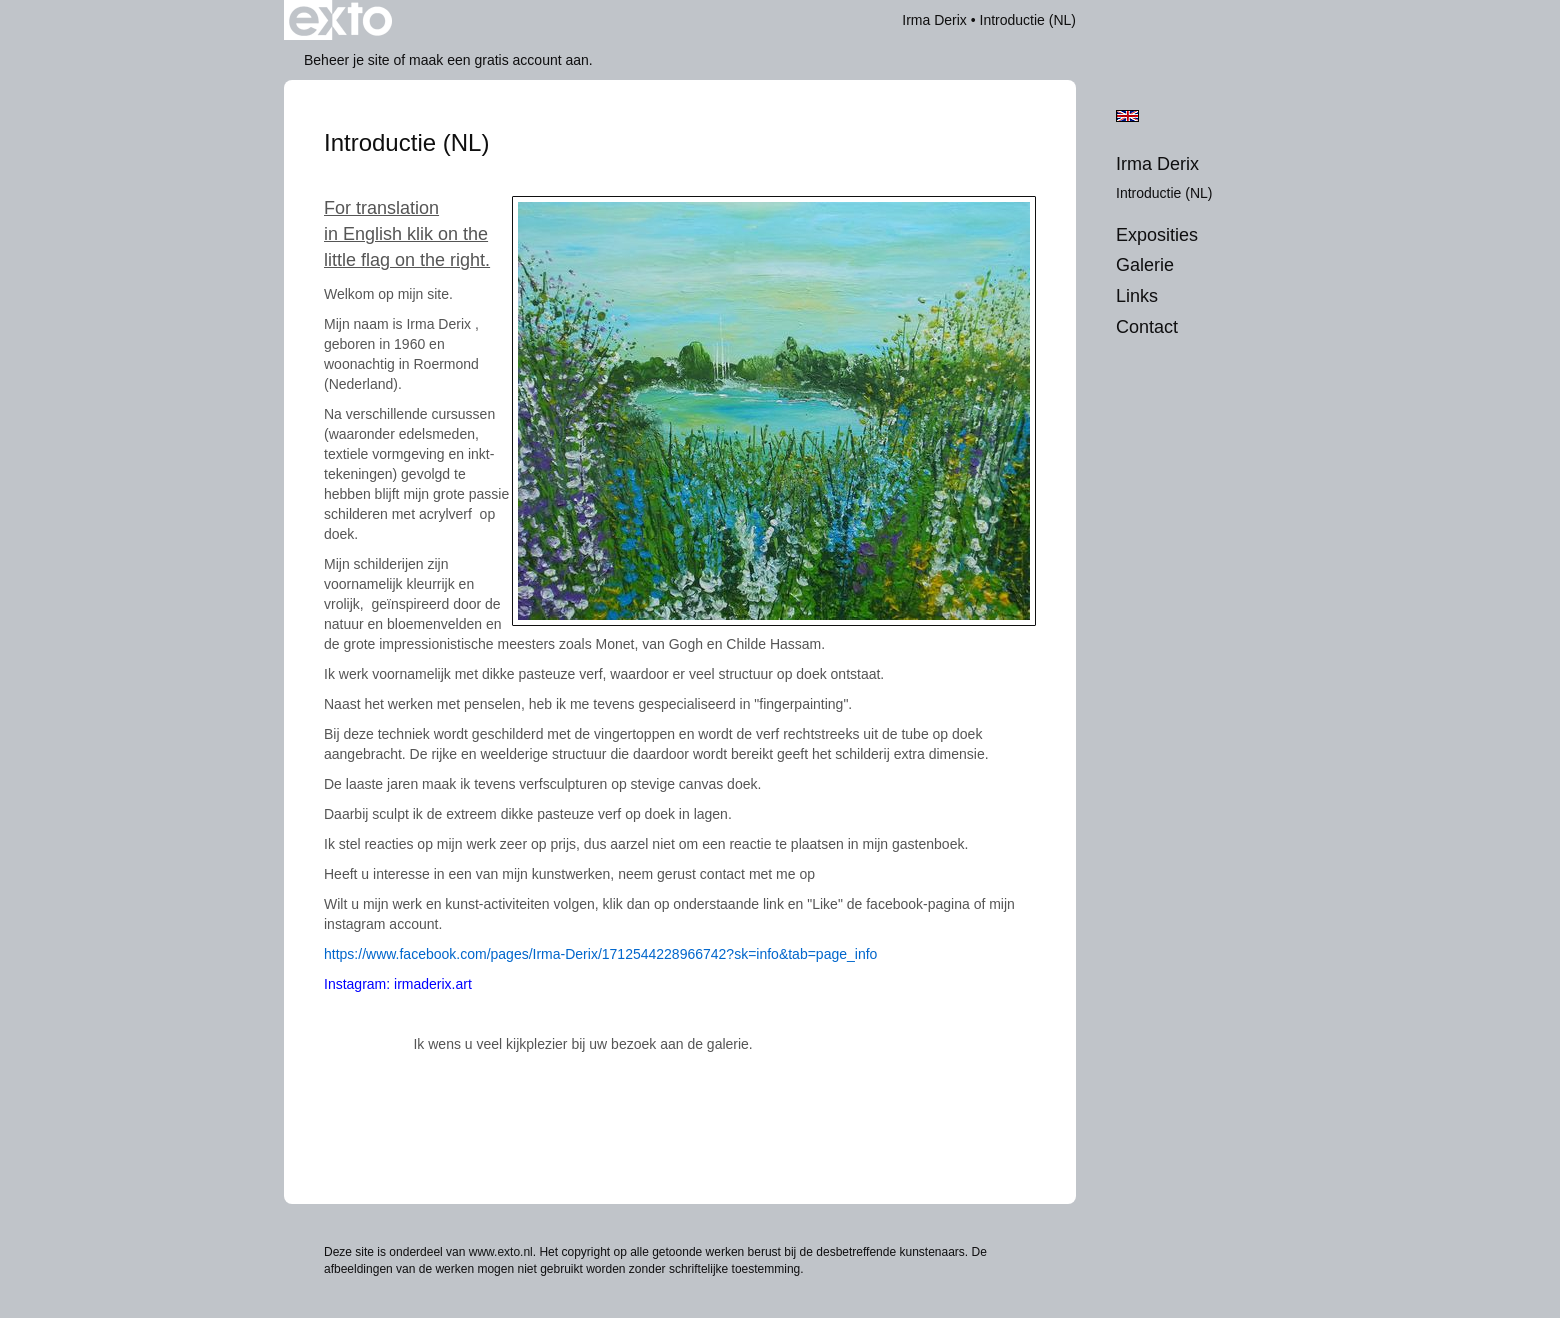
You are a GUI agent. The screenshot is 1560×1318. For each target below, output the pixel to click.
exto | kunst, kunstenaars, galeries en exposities (340, 20)
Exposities (1157, 235)
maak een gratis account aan (499, 60)
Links (1137, 296)
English (1127, 116)
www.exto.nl (501, 1252)
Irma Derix (934, 20)
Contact (1147, 327)
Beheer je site (347, 60)
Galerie (1145, 265)
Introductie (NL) (1164, 193)
